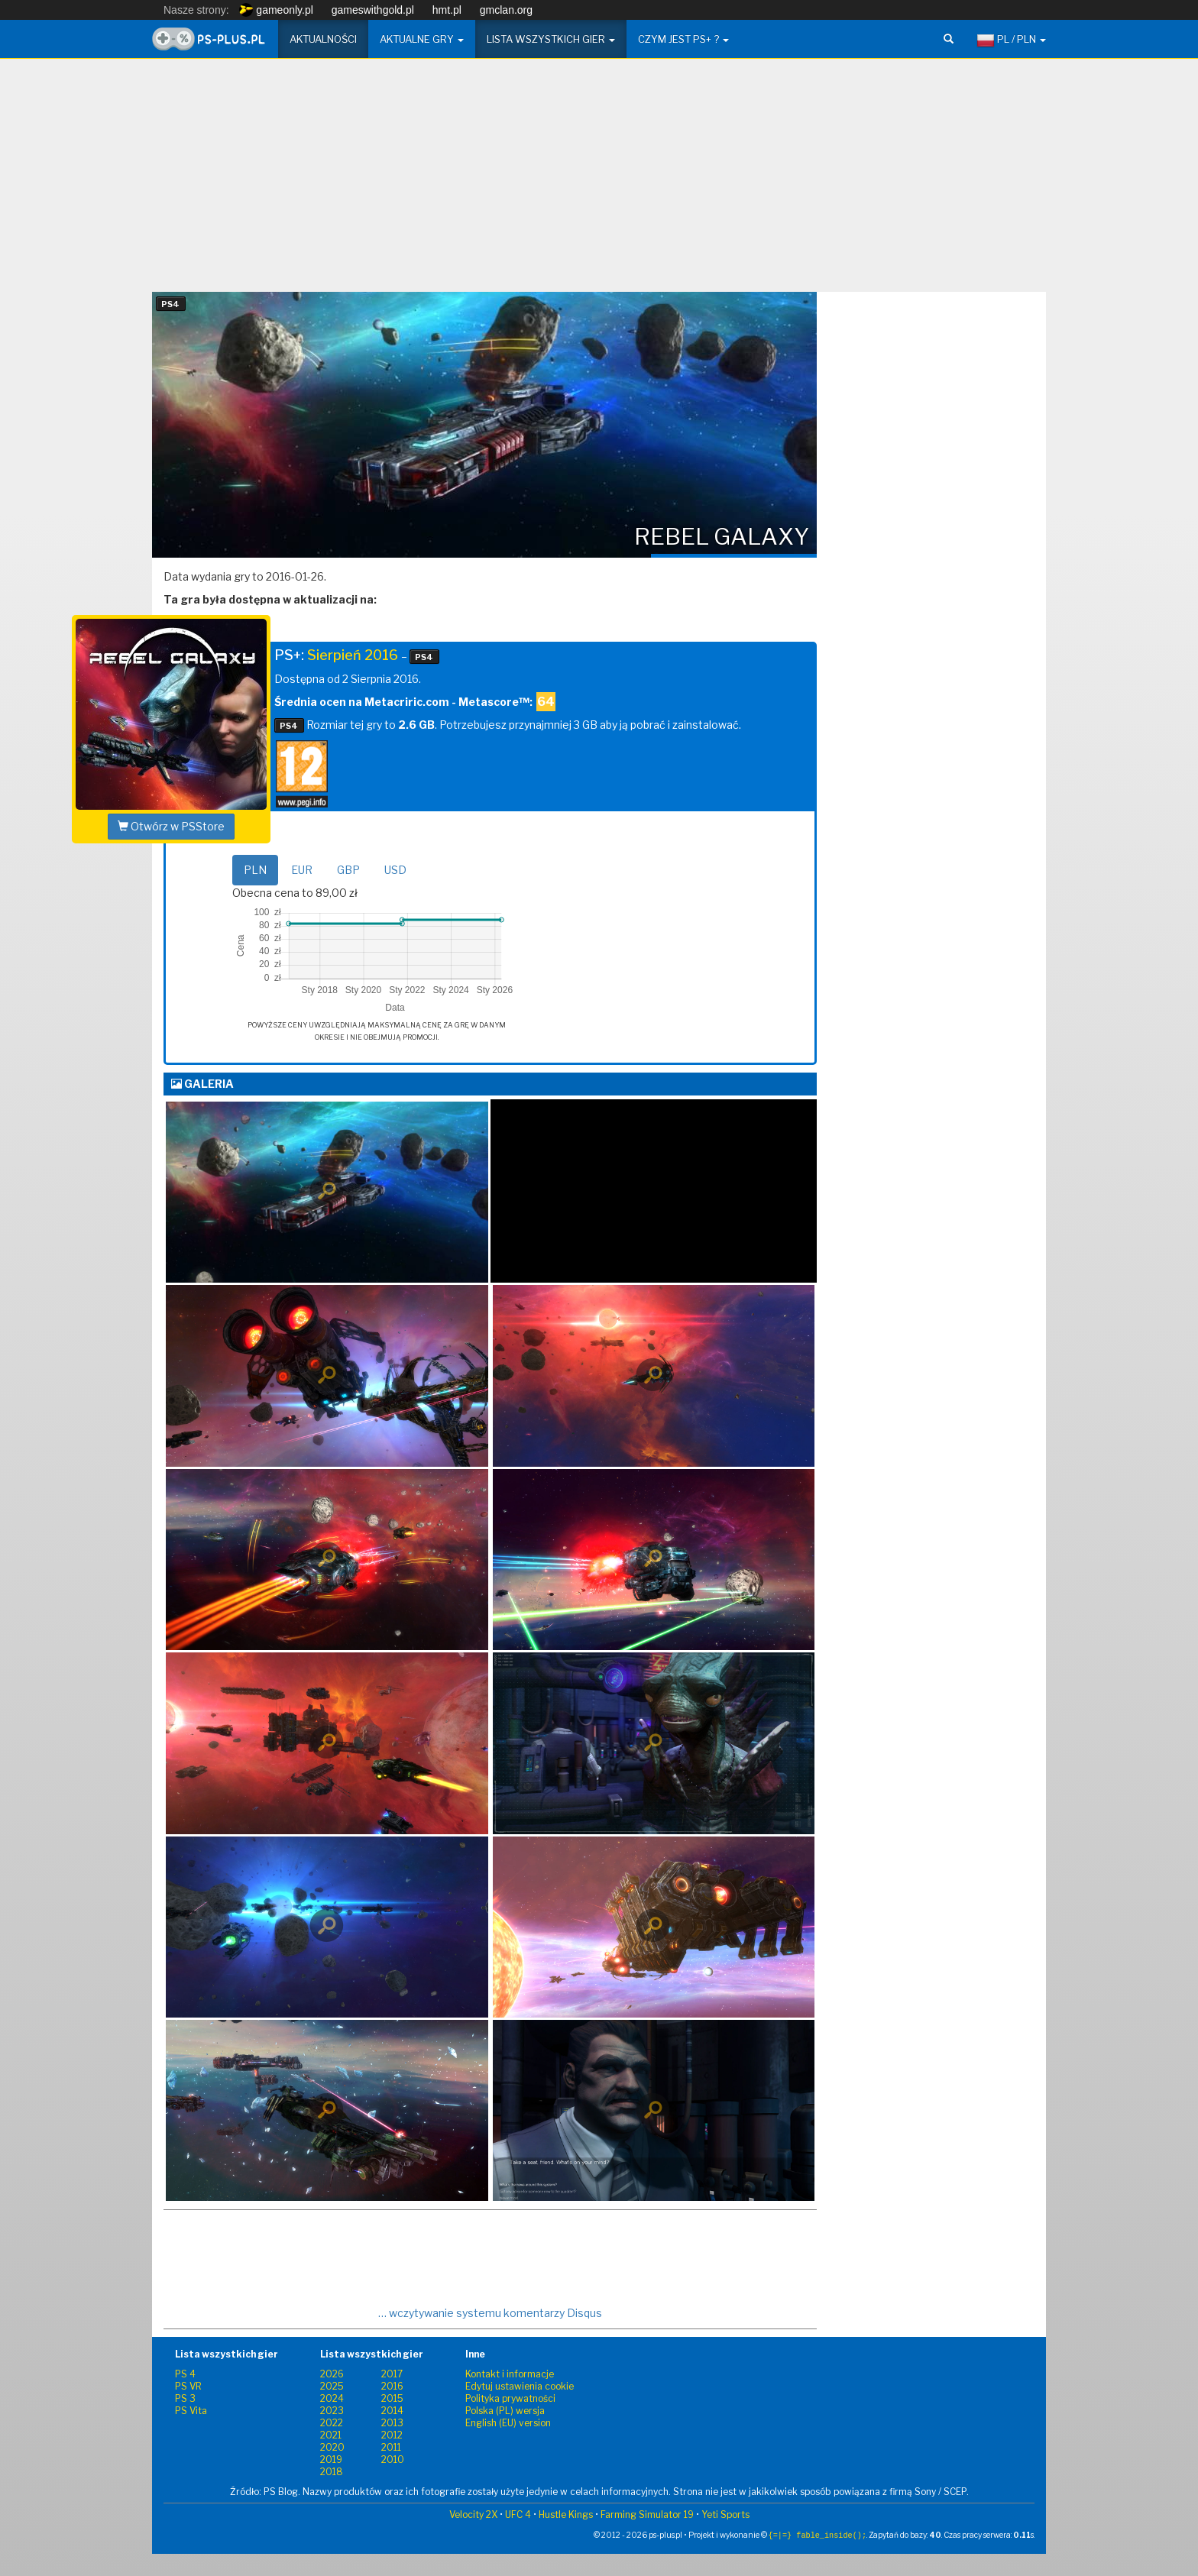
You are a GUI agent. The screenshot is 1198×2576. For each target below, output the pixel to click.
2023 (332, 2410)
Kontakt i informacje (509, 2374)
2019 (331, 2459)
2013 (392, 2423)
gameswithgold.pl (373, 10)
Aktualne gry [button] (422, 39)
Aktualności (323, 39)
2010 (392, 2459)
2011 (391, 2447)
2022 (331, 2423)
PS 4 (185, 2374)
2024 (332, 2398)
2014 (392, 2410)
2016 (392, 2386)
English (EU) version (508, 2423)
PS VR (188, 2386)
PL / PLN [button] (1011, 40)
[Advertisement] (599, 181)
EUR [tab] (301, 869)
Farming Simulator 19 (647, 2514)
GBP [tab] (348, 869)
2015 (392, 2398)
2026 (332, 2374)
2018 (331, 2471)
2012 (392, 2435)
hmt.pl (446, 10)
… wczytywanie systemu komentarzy (490, 2312)
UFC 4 (518, 2514)
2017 (392, 2374)
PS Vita (191, 2410)
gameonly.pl (275, 10)
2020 (332, 2447)
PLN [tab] (255, 869)
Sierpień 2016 (352, 655)
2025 (332, 2386)
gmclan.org (506, 10)
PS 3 (185, 2398)
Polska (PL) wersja (505, 2410)
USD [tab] (395, 869)
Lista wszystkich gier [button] (551, 39)
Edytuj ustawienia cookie (519, 2386)
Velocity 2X (473, 2514)
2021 (331, 2435)
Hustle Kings (566, 2514)
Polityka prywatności (510, 2398)
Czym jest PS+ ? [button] (683, 39)
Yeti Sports (725, 2514)
